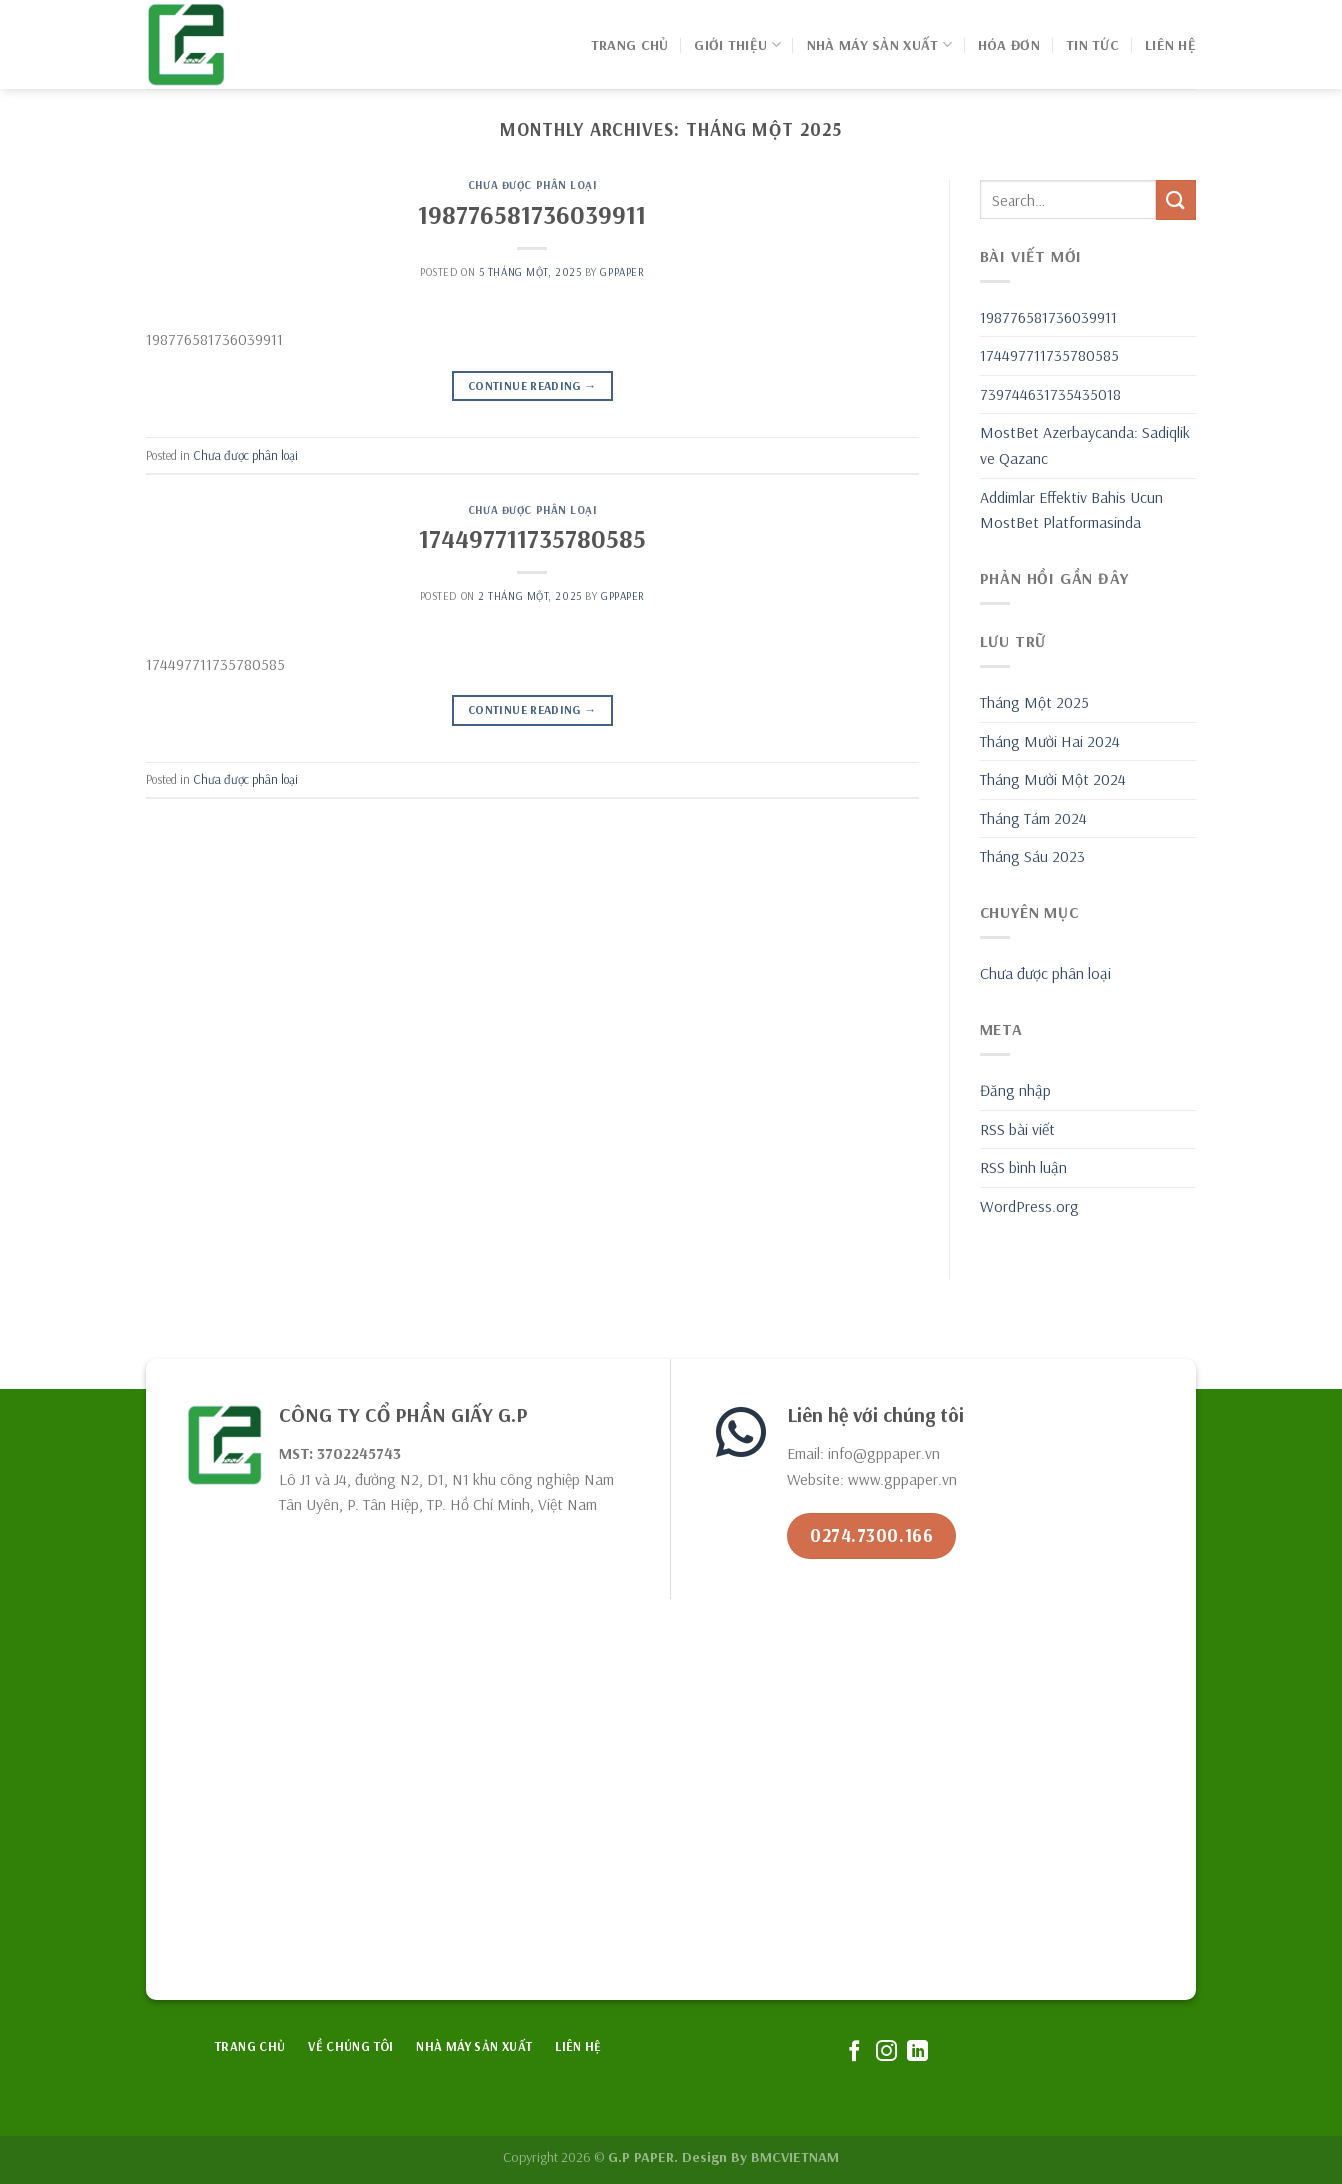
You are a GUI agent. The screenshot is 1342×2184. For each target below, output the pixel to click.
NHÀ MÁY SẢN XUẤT (879, 44)
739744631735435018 (1050, 394)
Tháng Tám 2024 (1033, 818)
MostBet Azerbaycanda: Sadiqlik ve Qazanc (1085, 445)
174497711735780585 (532, 538)
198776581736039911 (532, 214)
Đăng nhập (1015, 1090)
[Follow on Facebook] (854, 2052)
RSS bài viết (1017, 1129)
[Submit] (1176, 199)
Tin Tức (1092, 45)
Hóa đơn (1009, 45)
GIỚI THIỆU (737, 44)
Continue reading (532, 385)
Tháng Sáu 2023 (1032, 856)
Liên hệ (1170, 45)
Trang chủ (630, 45)
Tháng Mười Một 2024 (1053, 779)
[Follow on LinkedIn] (917, 2052)
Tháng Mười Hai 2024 (1050, 741)
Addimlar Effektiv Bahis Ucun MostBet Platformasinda (1071, 510)
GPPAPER (622, 272)
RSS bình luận (1023, 1167)
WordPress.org (1029, 1206)
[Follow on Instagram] (885, 2052)
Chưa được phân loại (532, 185)
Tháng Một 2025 (1034, 702)
